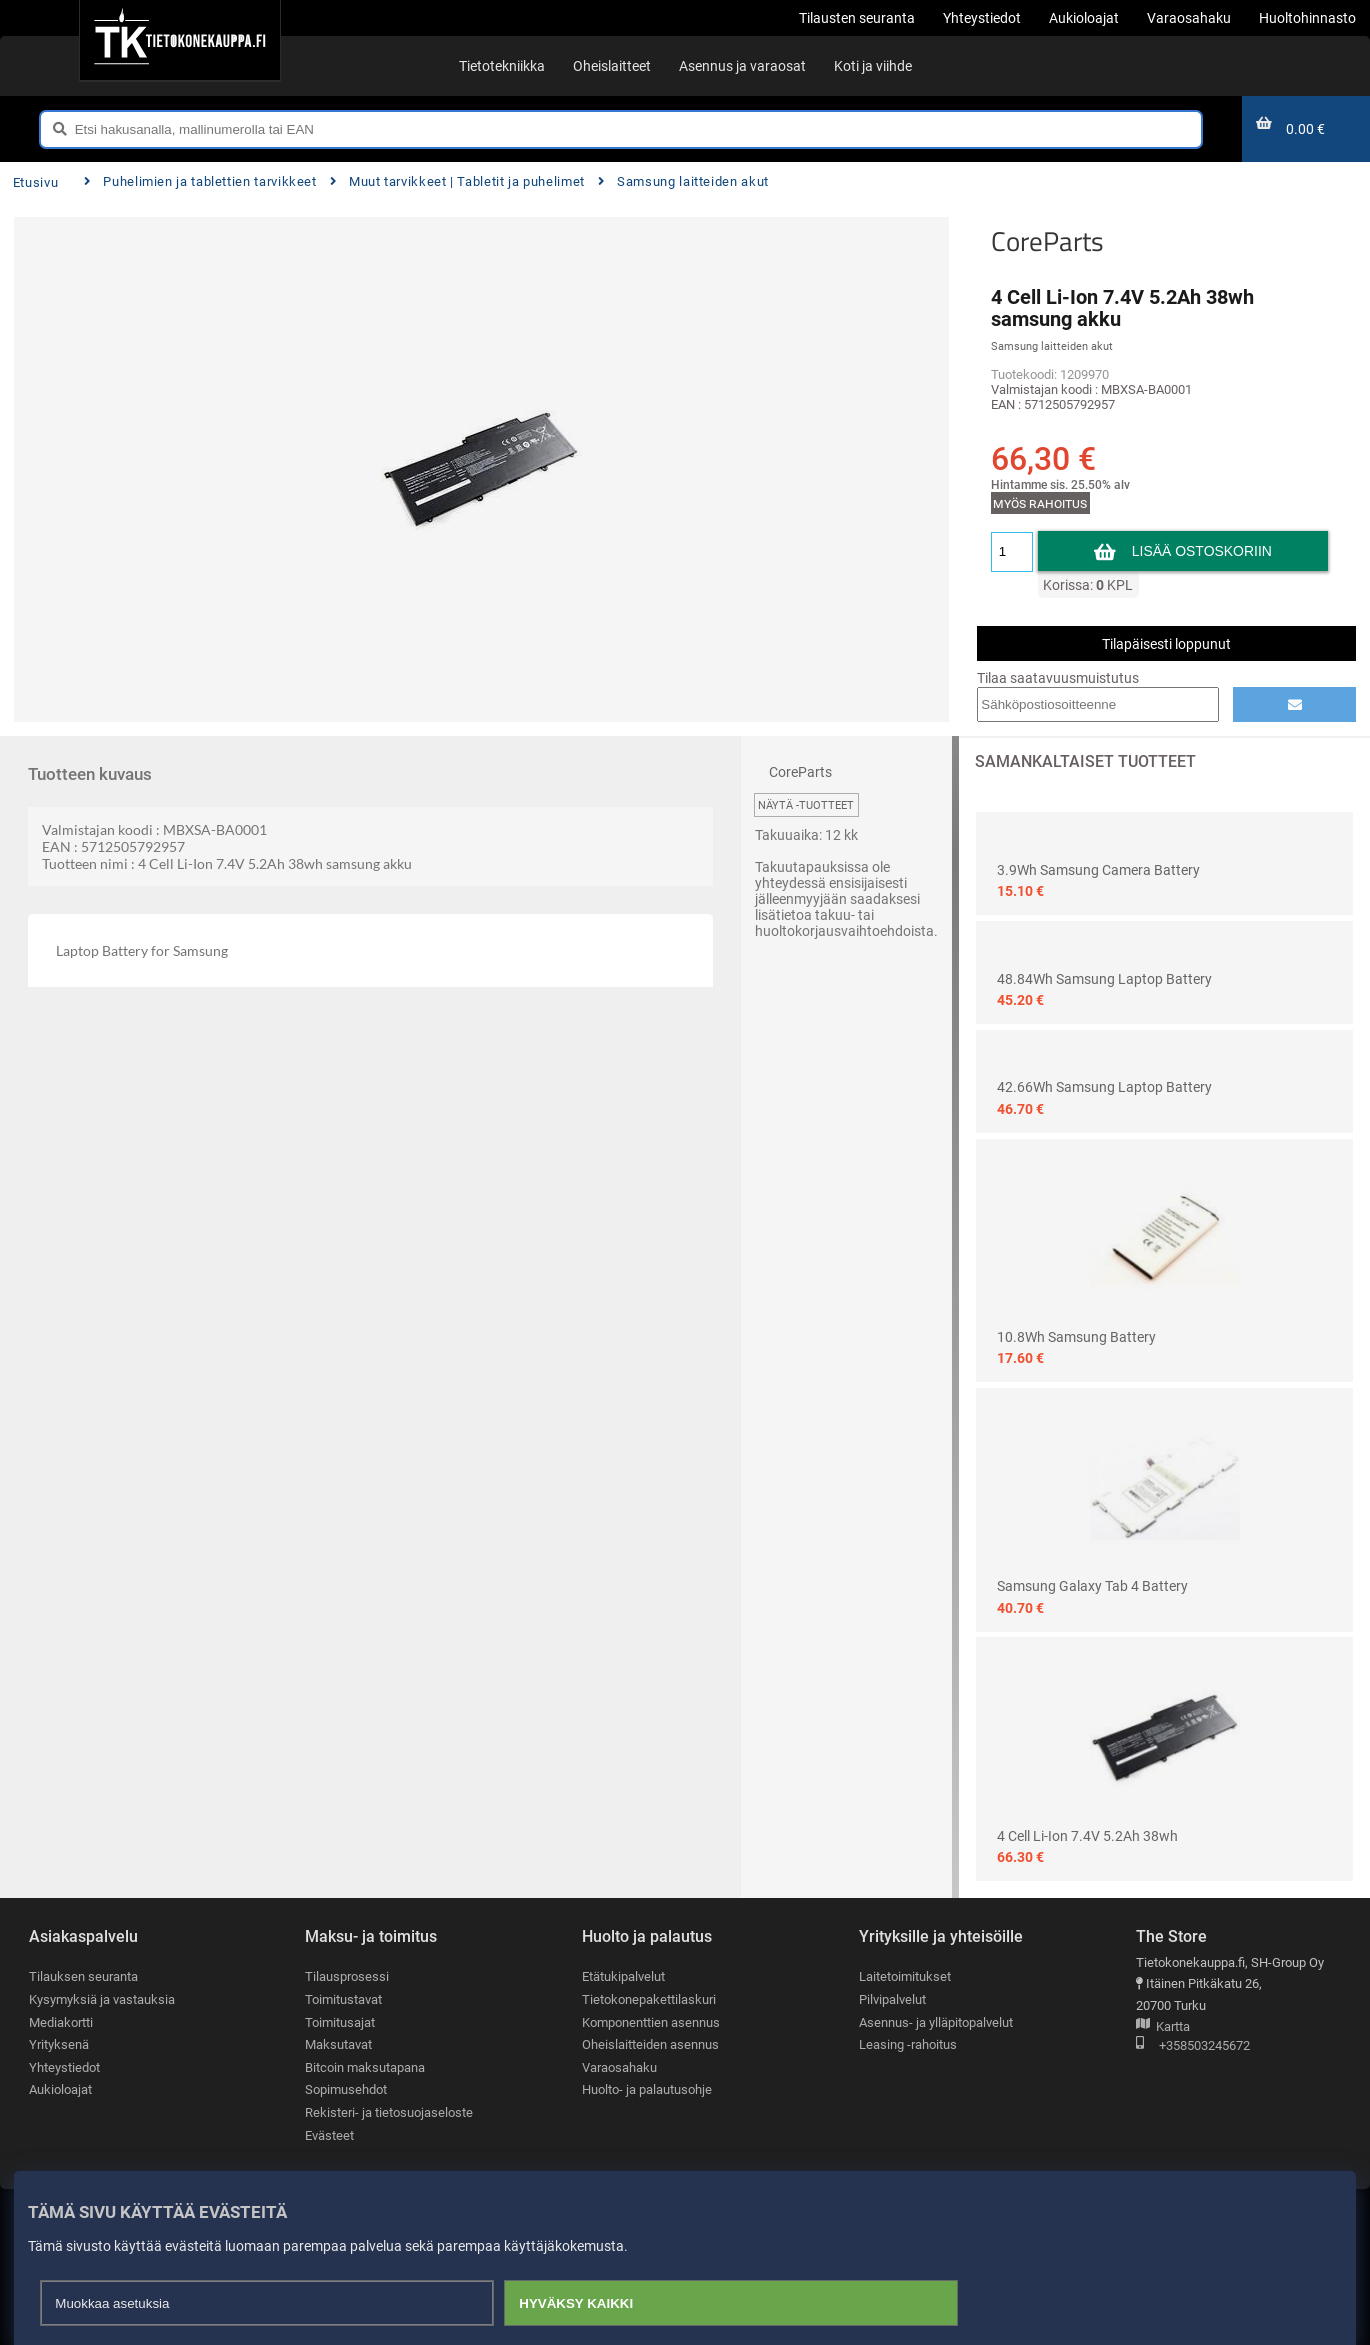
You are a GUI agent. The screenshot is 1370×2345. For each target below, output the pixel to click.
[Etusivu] (179, 40)
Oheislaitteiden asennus (650, 2044)
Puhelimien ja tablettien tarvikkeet (200, 181)
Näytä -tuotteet (806, 805)
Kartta (1163, 2027)
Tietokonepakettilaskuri (649, 1999)
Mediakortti (61, 2022)
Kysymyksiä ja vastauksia (102, 1999)
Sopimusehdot (346, 2090)
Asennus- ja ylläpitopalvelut (936, 2022)
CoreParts (1047, 241)
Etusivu (35, 182)
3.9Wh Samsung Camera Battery (1098, 870)
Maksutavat (338, 2044)
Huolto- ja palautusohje (647, 2090)
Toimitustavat (343, 1999)
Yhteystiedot (64, 2067)
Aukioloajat (60, 2090)
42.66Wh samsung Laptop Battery (1104, 1087)
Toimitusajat (340, 2022)
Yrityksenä (59, 2044)
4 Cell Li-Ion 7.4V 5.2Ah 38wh (1087, 1836)
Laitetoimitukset (905, 1976)
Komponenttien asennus (651, 2022)
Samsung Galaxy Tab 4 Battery (1092, 1586)
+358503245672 (1193, 2046)
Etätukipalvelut (623, 1976)
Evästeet (329, 2135)
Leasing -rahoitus (908, 2044)
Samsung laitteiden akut (683, 181)
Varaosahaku (619, 2067)
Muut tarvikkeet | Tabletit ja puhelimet (457, 181)
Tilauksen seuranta (83, 1976)
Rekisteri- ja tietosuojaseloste (389, 2112)
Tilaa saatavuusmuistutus (1058, 678)
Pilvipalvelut (892, 1999)
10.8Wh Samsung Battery (1076, 1337)
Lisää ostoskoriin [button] (1202, 551)
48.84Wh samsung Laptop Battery (1104, 979)
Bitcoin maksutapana (365, 2067)
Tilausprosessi (347, 1976)
